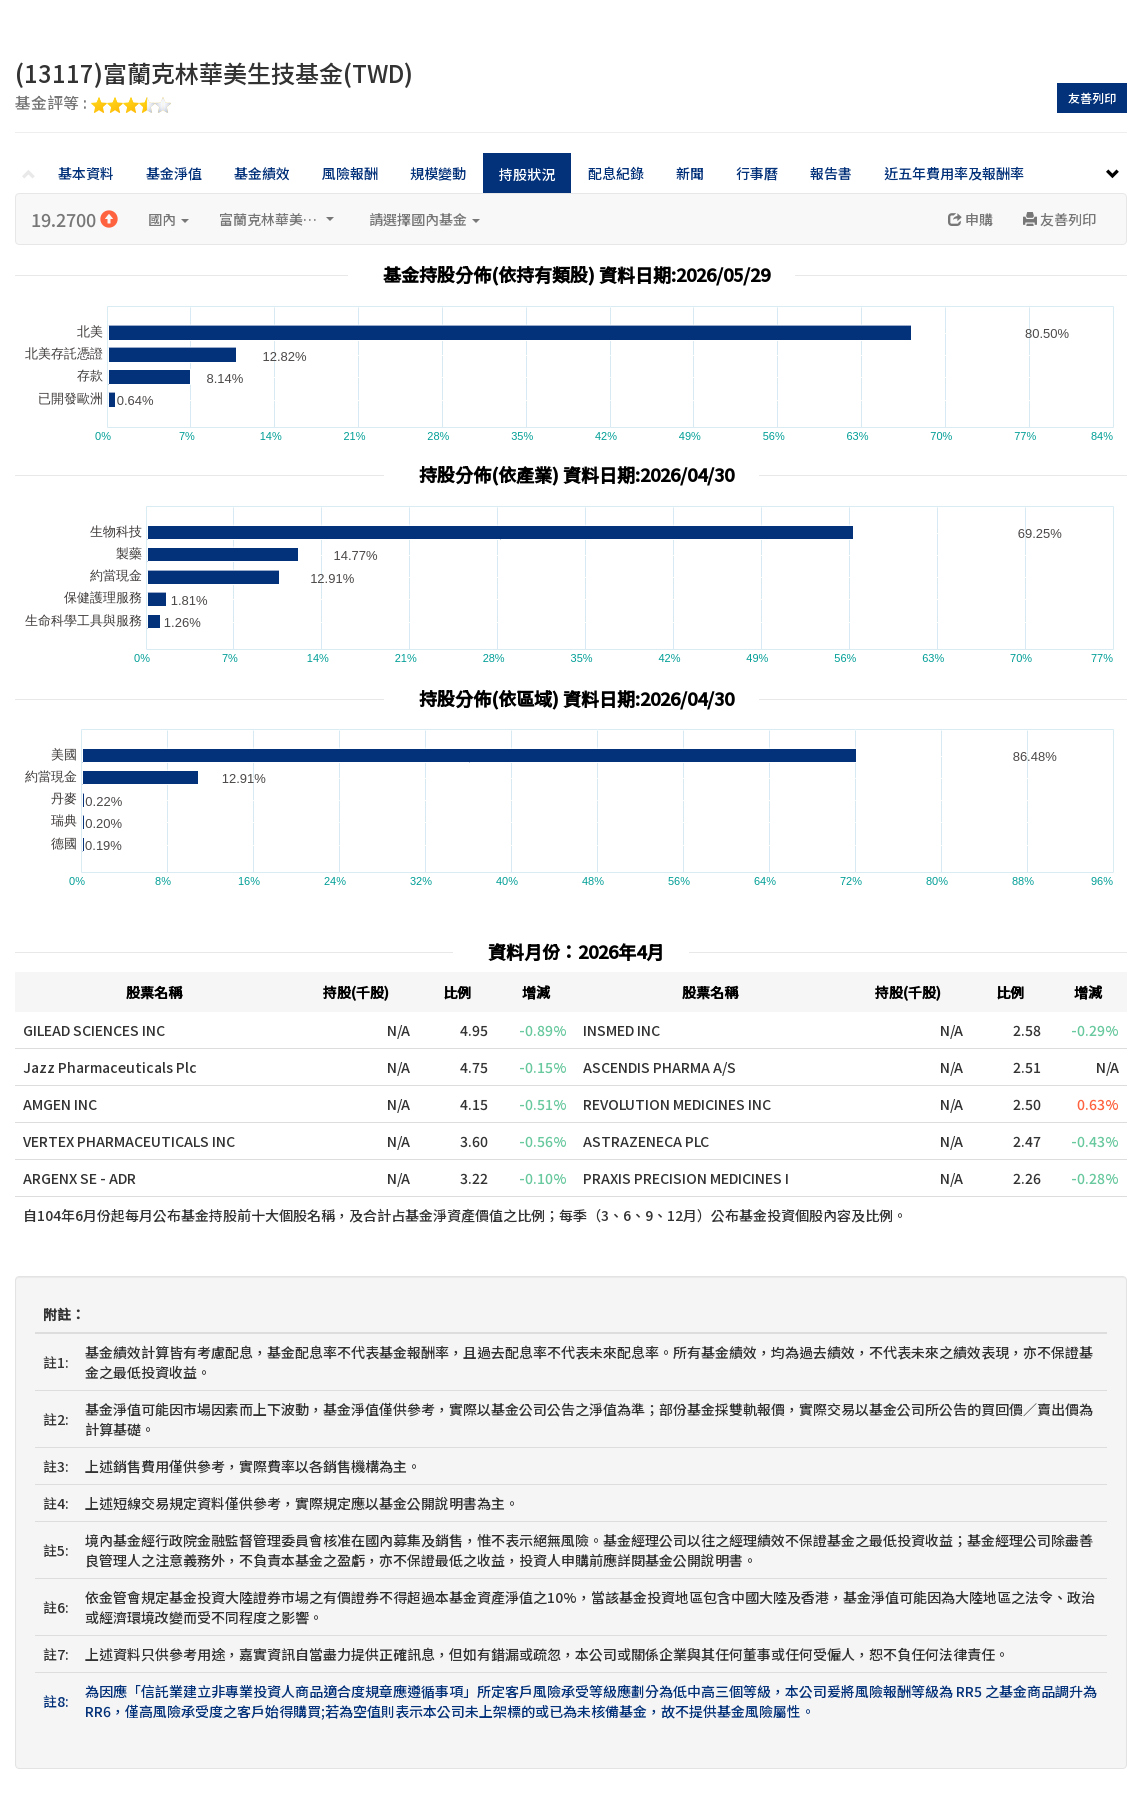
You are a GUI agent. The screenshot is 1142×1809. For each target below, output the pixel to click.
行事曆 (757, 173)
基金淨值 (174, 173)
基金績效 (262, 173)
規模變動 (438, 173)
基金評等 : (93, 104)
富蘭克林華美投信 (276, 219)
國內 (168, 219)
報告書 (831, 173)
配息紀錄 (616, 173)
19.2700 (74, 219)
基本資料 (86, 173)
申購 (970, 219)
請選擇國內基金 (424, 219)
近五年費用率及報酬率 (954, 173)
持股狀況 (527, 174)
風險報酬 (350, 173)
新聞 (690, 173)
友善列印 (1092, 97)
